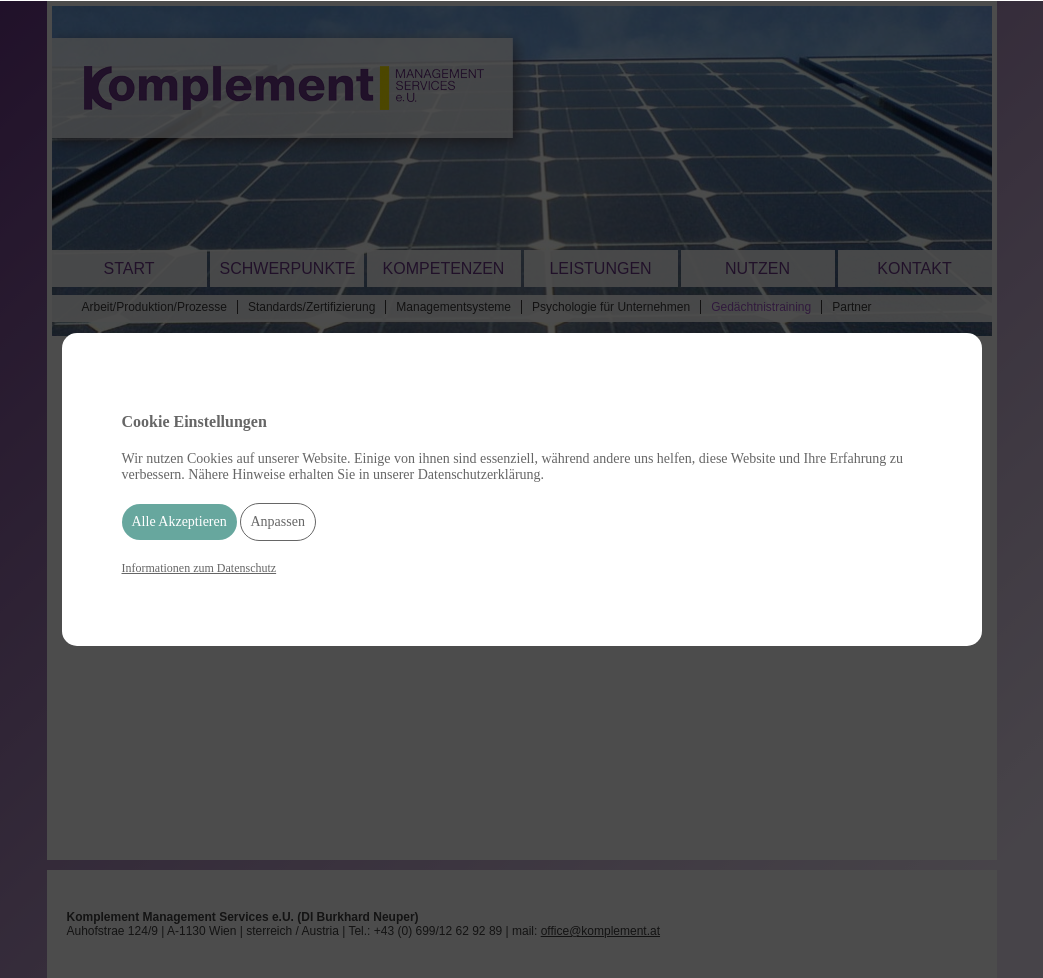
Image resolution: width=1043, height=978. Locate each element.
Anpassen (278, 521)
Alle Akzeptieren (179, 521)
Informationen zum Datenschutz (199, 568)
